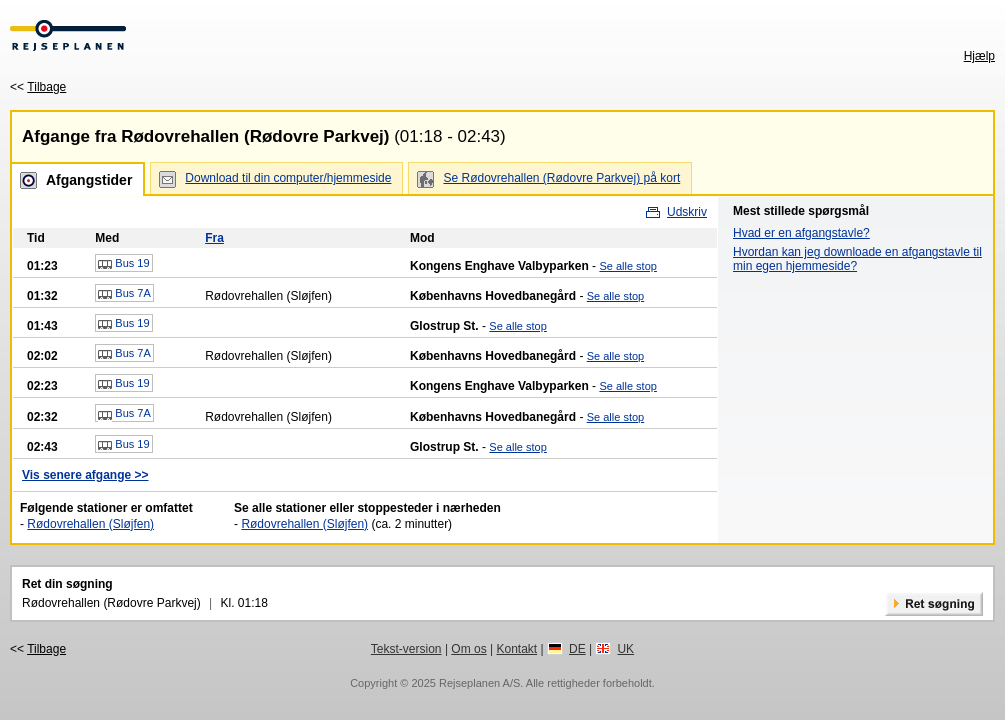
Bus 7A (124, 294)
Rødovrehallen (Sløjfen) (90, 524)
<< (38, 87)
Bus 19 (123, 264)
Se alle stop (627, 266)
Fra (214, 238)
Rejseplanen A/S (479, 683)
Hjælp (979, 56)
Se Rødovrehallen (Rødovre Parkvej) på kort (561, 178)
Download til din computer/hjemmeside (288, 178)
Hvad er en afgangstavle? (801, 233)
